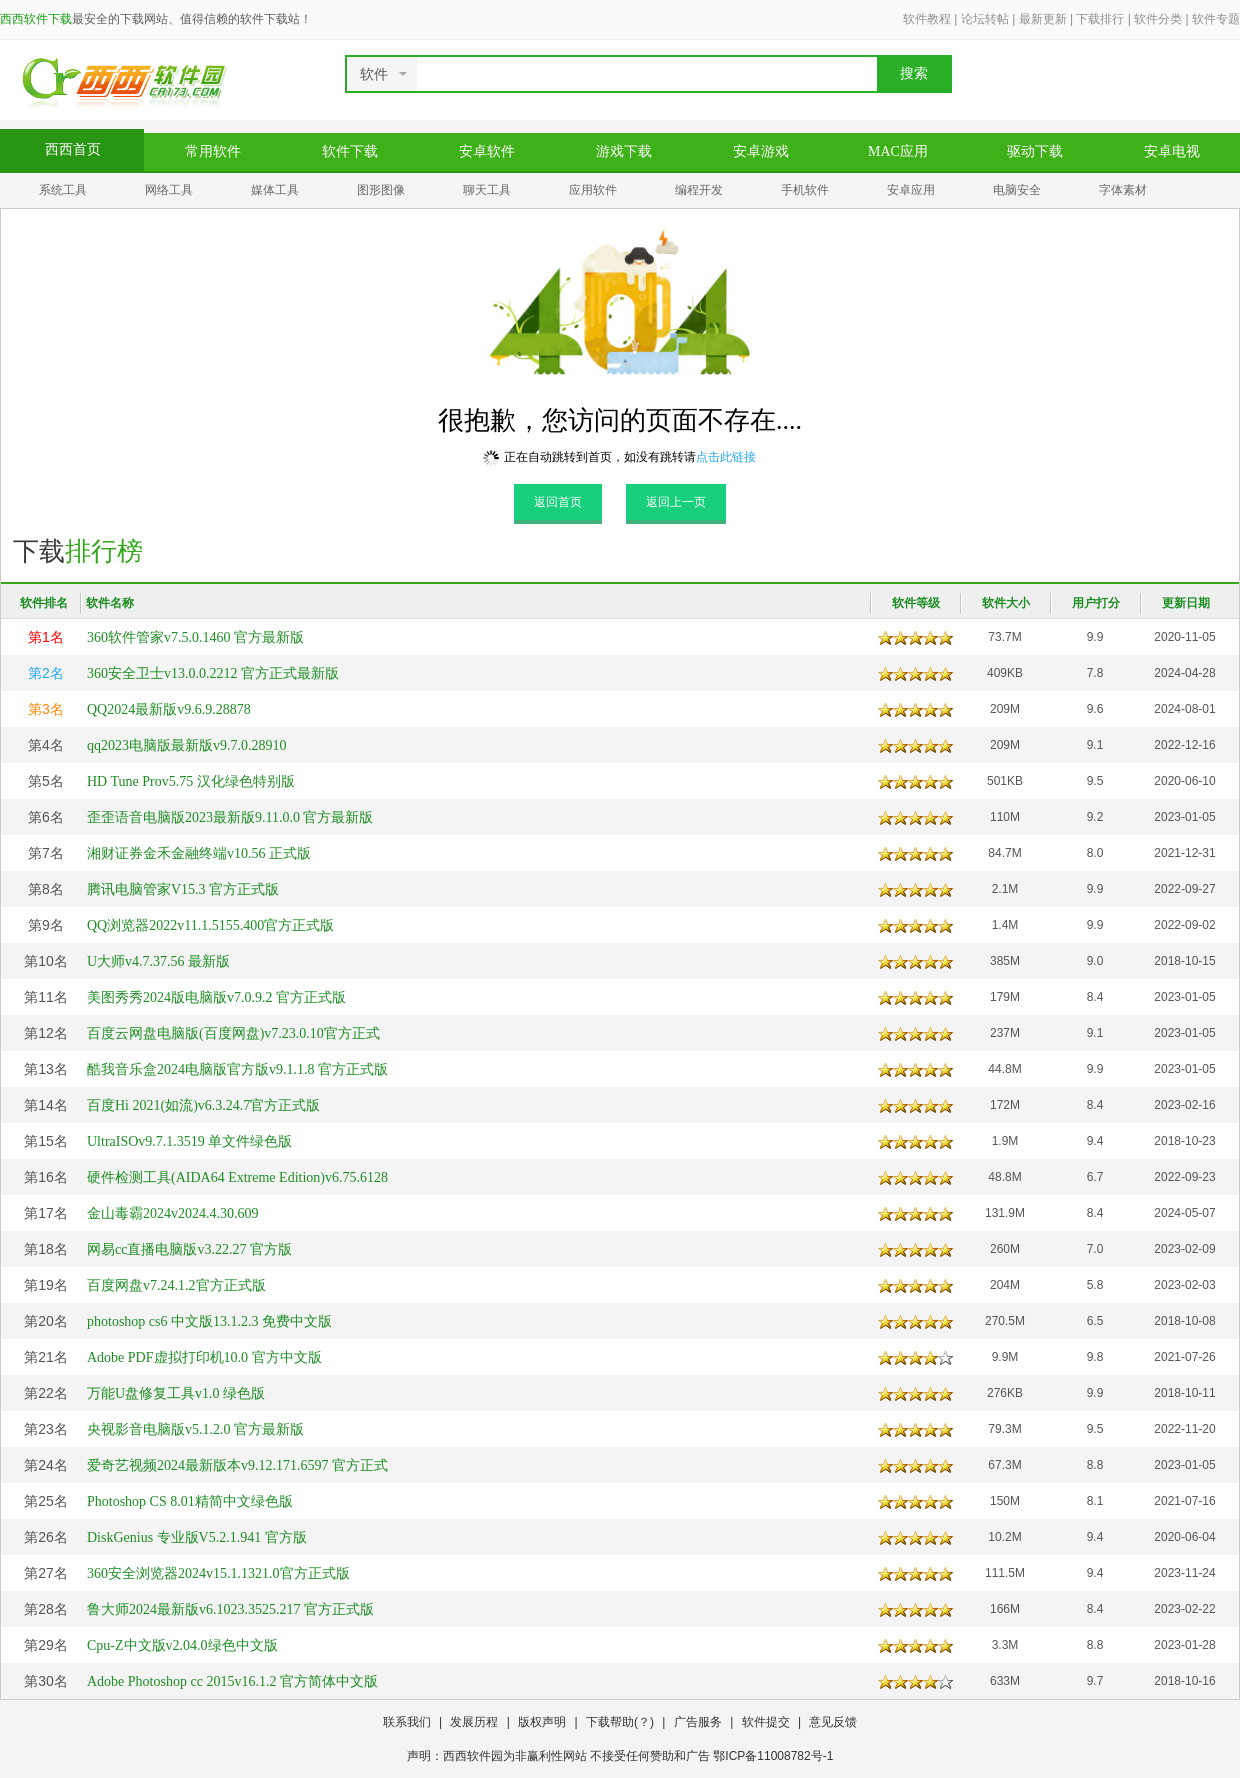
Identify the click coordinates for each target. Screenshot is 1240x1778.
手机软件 (805, 190)
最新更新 (1043, 19)
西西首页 (73, 149)
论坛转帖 (985, 19)
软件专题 (1216, 19)
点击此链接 (726, 457)
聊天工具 (487, 190)
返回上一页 (676, 502)
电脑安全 (1017, 190)
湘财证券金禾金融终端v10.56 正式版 (199, 853)
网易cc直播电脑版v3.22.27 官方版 (189, 1249)
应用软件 (593, 190)
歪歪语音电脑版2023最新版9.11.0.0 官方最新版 (230, 817)
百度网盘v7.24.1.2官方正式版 (176, 1285)
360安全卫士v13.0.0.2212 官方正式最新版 (213, 673)
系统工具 (63, 190)
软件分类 (1158, 19)
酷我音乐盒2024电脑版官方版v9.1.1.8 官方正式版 (237, 1069)
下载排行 (1100, 19)
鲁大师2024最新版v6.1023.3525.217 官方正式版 (230, 1609)
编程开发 (699, 190)
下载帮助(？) (620, 1722)
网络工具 (169, 190)
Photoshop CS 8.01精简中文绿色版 (190, 1501)
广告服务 (698, 1722)
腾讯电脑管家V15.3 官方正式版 (183, 889)
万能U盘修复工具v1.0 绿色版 (176, 1393)
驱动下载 (1035, 151)
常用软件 (213, 151)
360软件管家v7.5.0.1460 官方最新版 (195, 637)
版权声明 (542, 1722)
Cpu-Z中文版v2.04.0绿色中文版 (182, 1645)
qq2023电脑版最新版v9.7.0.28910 (187, 745)
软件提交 (766, 1722)
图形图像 (381, 190)
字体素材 (1123, 190)
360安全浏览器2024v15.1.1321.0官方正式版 (218, 1573)
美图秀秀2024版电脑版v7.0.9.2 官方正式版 (216, 997)
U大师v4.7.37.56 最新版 (158, 961)
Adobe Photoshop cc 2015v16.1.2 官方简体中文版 (232, 1681)
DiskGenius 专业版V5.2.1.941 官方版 (197, 1537)
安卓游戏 (761, 151)
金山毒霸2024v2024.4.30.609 (173, 1213)
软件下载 (350, 151)
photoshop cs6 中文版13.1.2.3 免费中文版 (209, 1321)
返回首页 (558, 502)
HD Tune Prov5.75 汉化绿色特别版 (191, 781)
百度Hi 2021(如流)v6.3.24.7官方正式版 (203, 1105)
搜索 (914, 73)
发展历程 (474, 1722)
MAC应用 (898, 151)
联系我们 (407, 1722)
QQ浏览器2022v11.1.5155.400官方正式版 (210, 925)
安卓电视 (1172, 151)
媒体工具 (275, 190)
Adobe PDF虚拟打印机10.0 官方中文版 (204, 1357)
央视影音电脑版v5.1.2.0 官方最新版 (195, 1429)
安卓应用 (911, 190)
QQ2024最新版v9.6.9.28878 (169, 709)
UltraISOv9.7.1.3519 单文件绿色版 (189, 1141)
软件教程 (927, 19)
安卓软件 (487, 151)
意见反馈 (833, 1722)
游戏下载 (624, 151)
